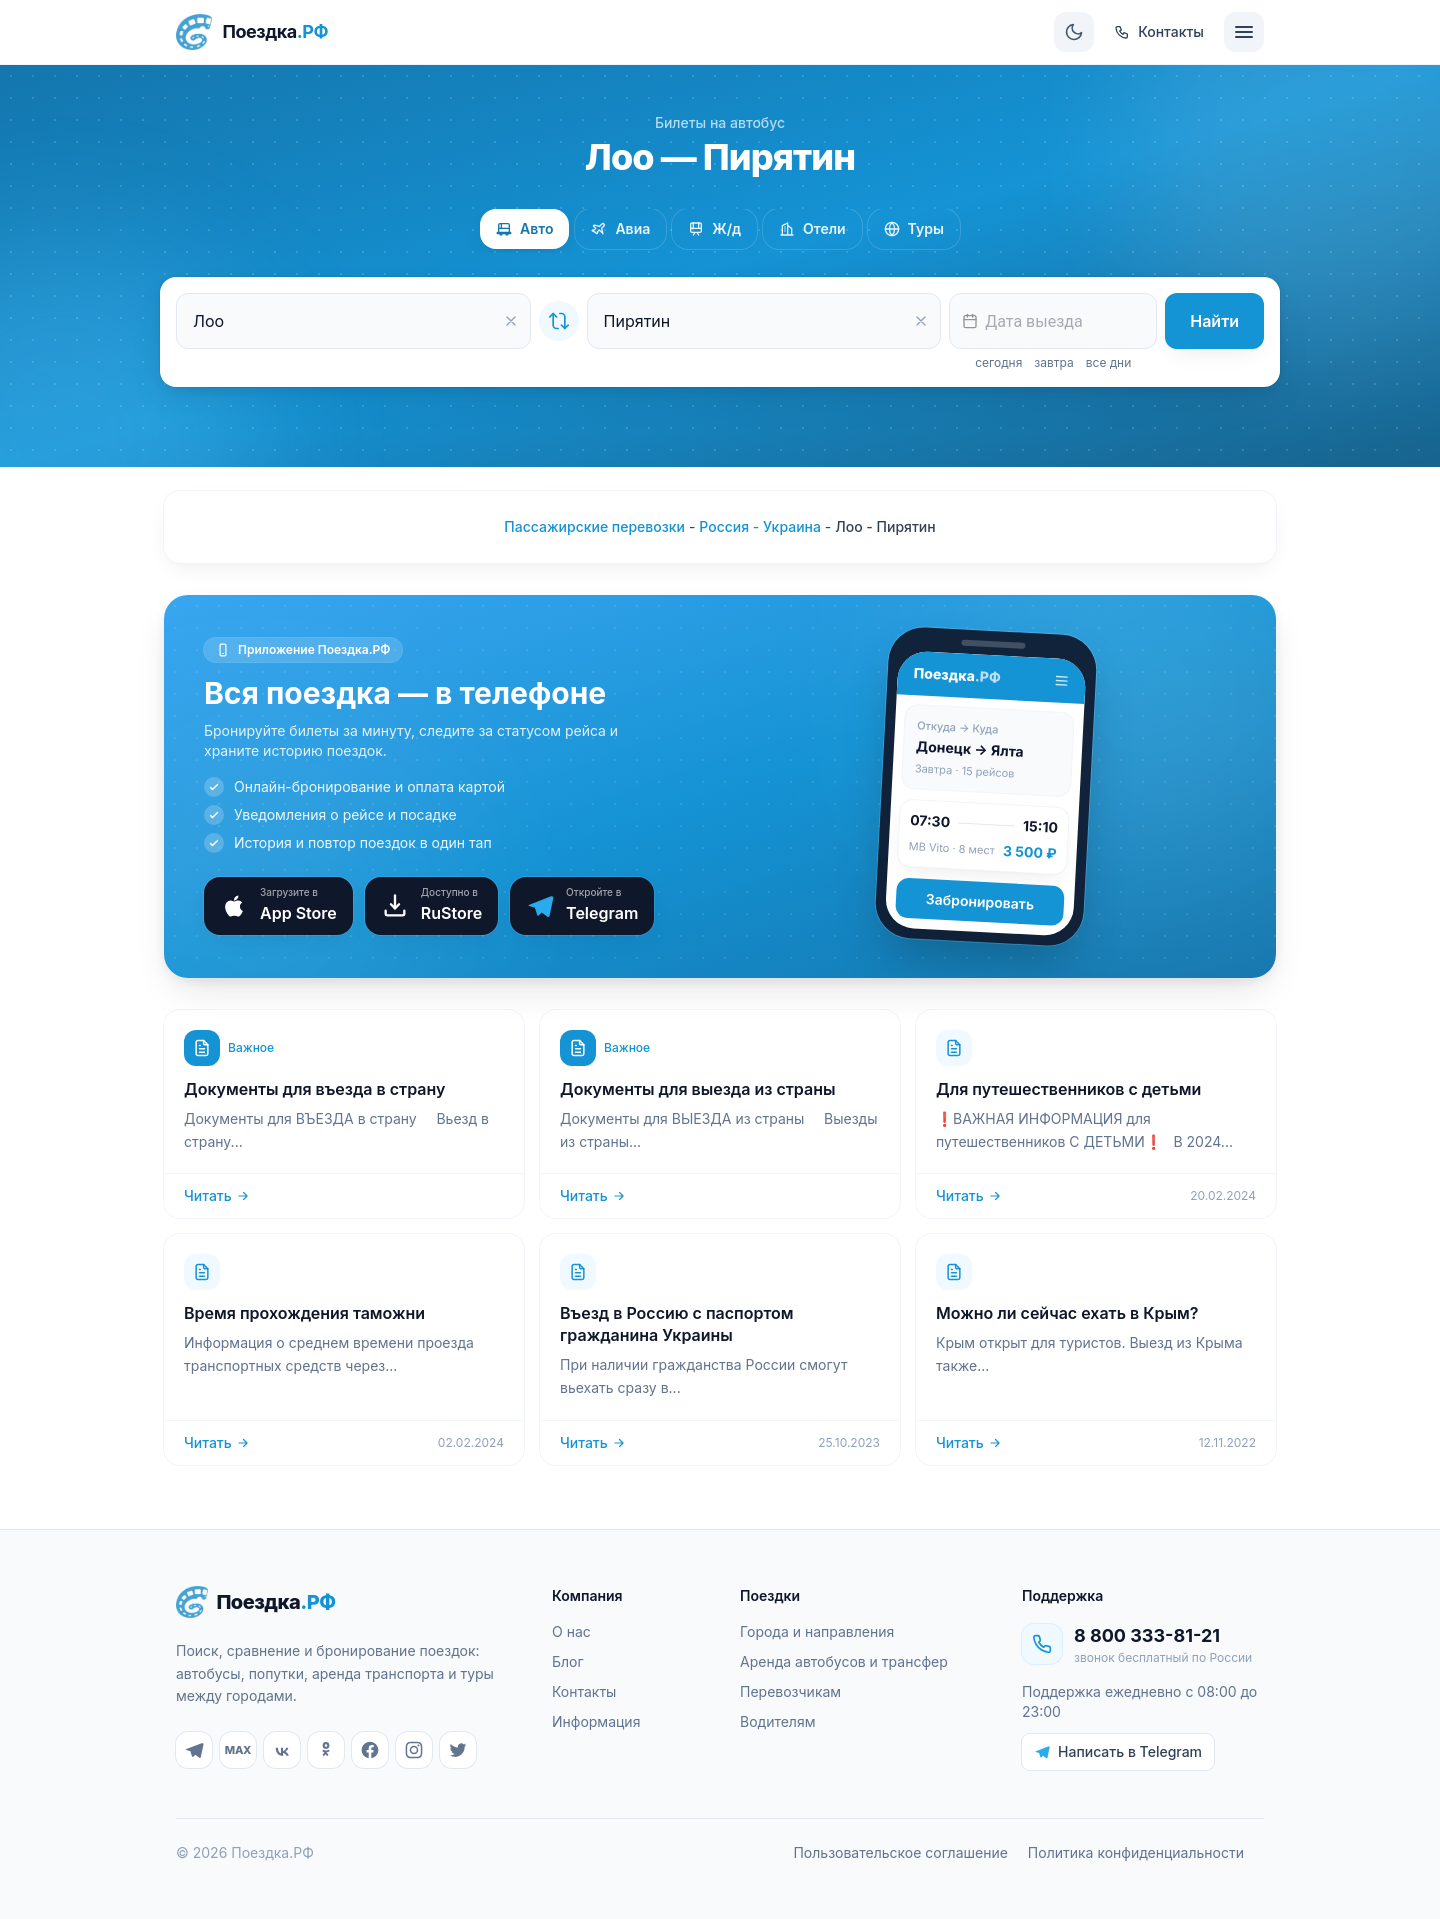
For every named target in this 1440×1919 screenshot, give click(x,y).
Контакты (584, 1691)
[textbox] (1053, 321)
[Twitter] (458, 1750)
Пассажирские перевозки (594, 526)
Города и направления (817, 1631)
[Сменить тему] (1074, 32)
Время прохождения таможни (304, 1313)
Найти (1214, 321)
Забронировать (979, 901)
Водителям (777, 1721)
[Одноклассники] (326, 1750)
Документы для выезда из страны (697, 1089)
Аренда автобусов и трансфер (844, 1661)
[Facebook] (370, 1750)
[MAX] (238, 1750)
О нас (571, 1631)
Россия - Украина (760, 526)
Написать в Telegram (1118, 1751)
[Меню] (1244, 32)
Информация (596, 1721)
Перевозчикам (790, 1691)
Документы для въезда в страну (314, 1089)
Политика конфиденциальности (1136, 1852)
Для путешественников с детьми (1068, 1089)
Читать (217, 1195)
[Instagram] (414, 1750)
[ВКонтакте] (282, 1750)
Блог (568, 1661)
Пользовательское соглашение (900, 1852)
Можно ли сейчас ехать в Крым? (1067, 1313)
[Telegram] (194, 1750)
